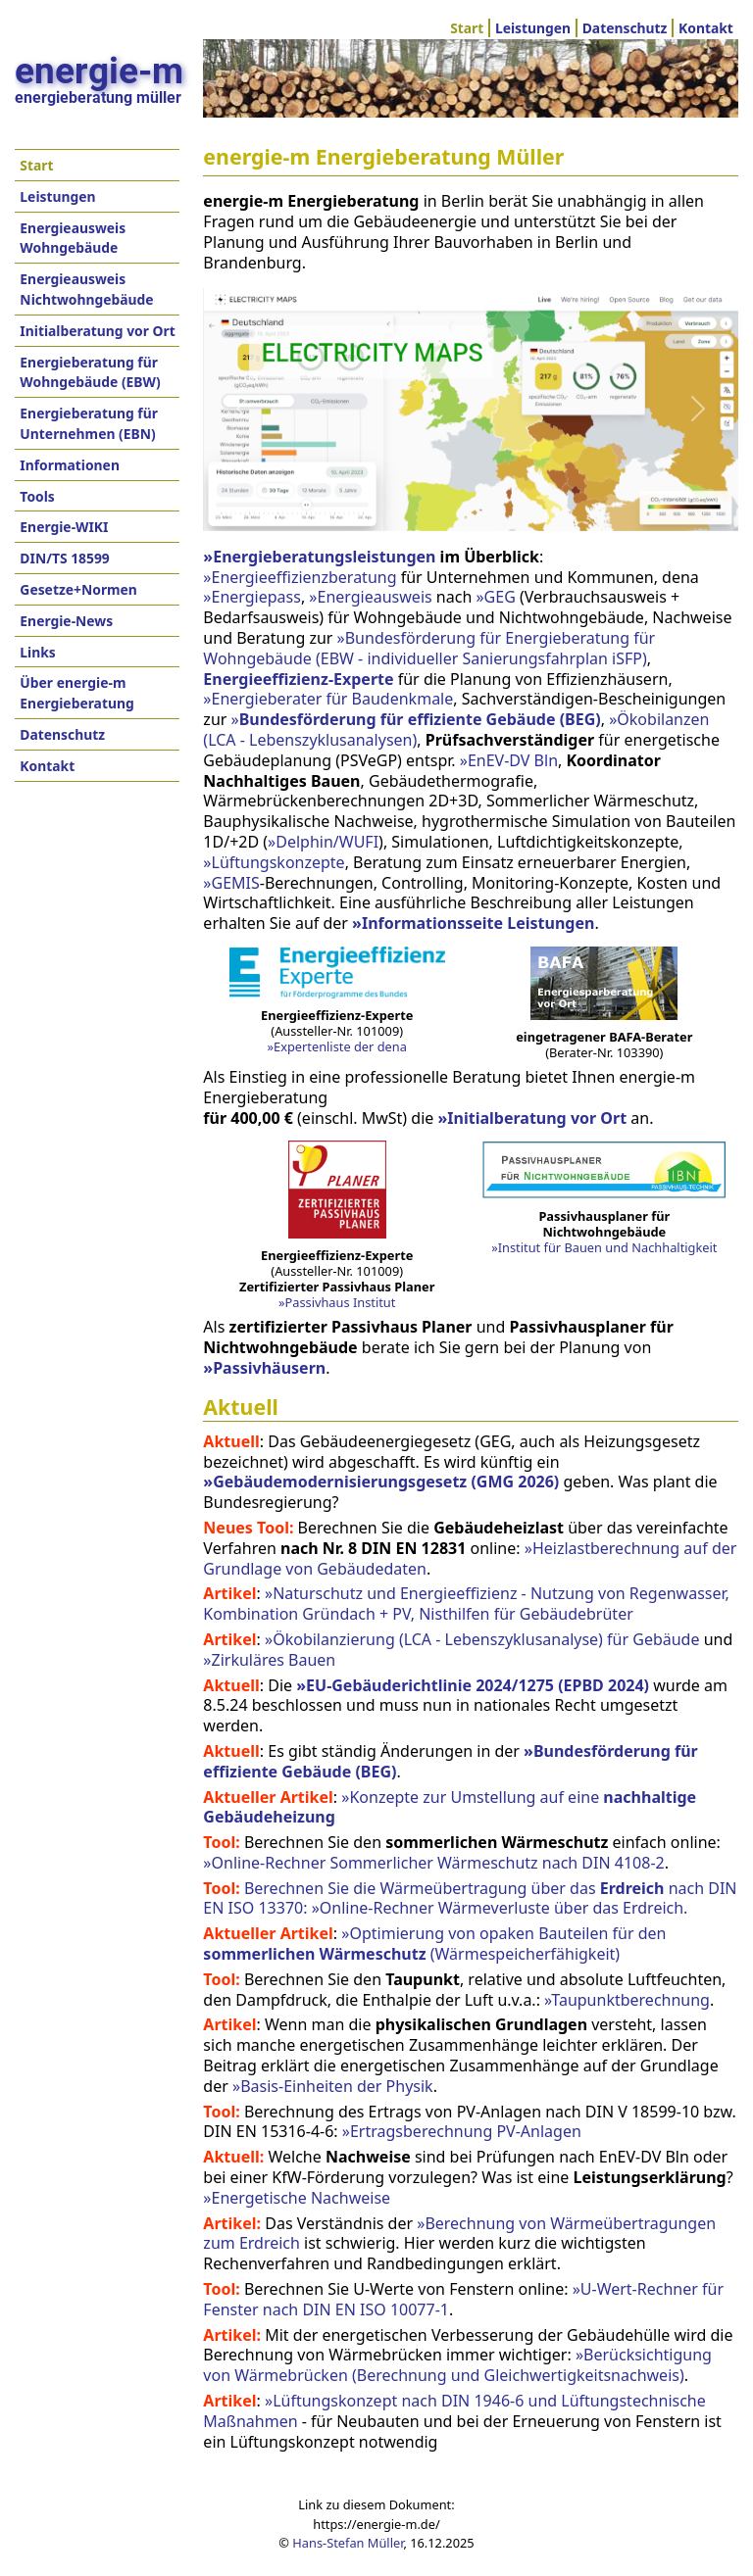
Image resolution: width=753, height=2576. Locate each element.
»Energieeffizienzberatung (299, 577)
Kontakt (705, 28)
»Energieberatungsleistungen (319, 556)
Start (466, 28)
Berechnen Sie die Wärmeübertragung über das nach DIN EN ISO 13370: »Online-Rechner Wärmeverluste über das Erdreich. (469, 1898)
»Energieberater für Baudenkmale (328, 698)
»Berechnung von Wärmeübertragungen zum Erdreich (459, 2233)
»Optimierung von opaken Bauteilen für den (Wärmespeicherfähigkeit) (434, 1943)
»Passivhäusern (264, 1368)
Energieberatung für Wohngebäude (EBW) (90, 372)
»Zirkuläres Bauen (269, 1660)
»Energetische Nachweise (296, 2198)
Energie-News (66, 620)
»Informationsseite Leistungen (473, 923)
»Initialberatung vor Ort (532, 1118)
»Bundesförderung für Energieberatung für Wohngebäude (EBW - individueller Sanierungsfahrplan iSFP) (429, 648)
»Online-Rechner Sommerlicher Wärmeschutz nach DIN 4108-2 (433, 1862)
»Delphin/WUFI (323, 841)
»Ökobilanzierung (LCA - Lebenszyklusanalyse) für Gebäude (482, 1639)
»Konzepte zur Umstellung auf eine (449, 1807)
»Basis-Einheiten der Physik (332, 2086)
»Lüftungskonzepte (273, 862)
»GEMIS (231, 883)
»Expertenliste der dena (337, 1046)
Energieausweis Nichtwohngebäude (86, 289)
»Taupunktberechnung (627, 2000)
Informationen (70, 465)
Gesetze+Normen (78, 589)
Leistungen (533, 28)
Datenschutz (625, 28)
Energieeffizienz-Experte (298, 679)
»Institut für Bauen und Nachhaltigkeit (604, 1247)
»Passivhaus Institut (336, 1302)
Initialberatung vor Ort (97, 330)
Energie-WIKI (64, 526)
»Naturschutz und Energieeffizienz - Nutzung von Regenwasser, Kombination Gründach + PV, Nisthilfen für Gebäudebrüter (465, 1603)
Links (37, 652)
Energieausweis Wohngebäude (73, 238)
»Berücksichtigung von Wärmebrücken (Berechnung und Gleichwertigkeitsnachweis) (457, 2365)
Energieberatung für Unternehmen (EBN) (89, 423)
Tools (37, 496)
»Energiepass (252, 597)
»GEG (495, 597)
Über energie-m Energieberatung (76, 692)
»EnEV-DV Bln (509, 760)
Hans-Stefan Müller (347, 2543)
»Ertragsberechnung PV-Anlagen (461, 2131)
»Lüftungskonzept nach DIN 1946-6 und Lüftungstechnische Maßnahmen (454, 2411)
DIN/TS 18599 (64, 558)
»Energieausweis (370, 597)
